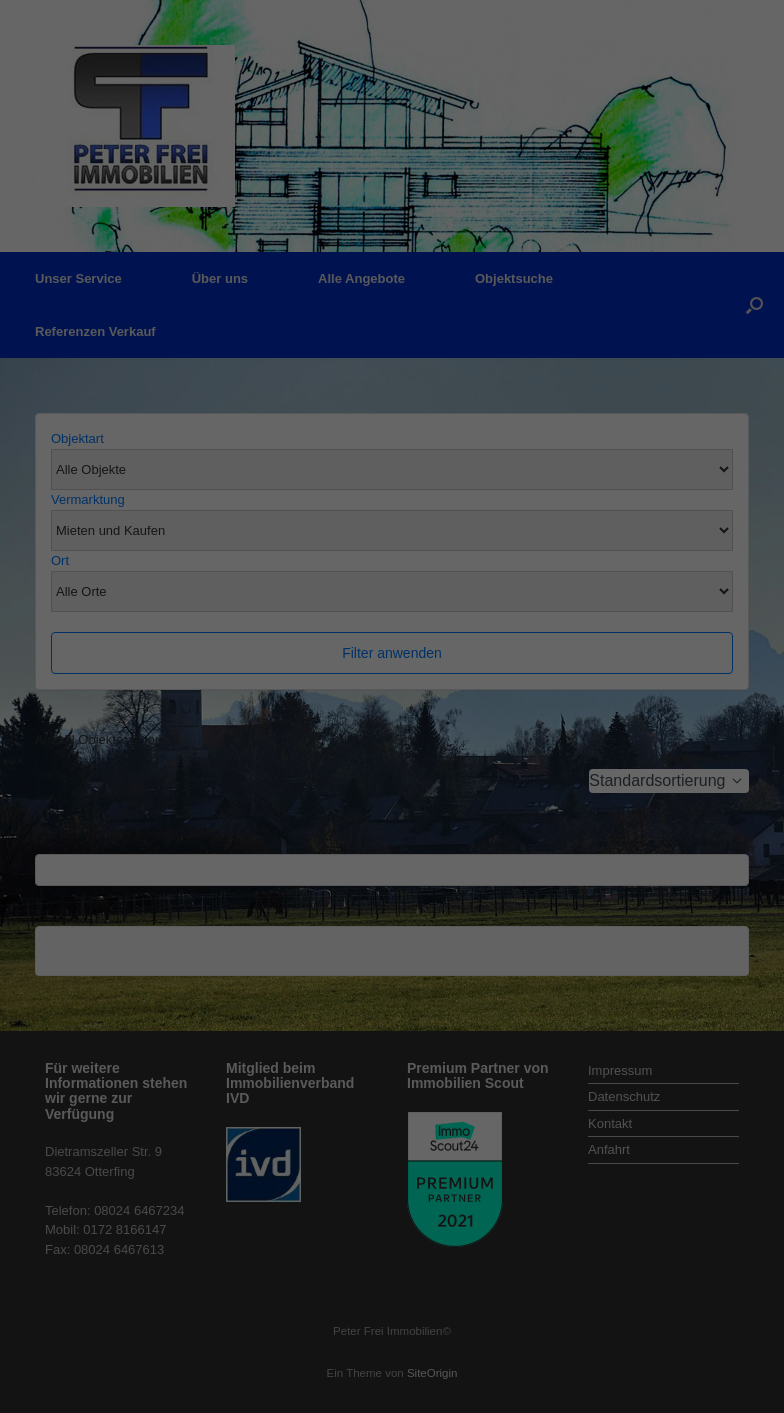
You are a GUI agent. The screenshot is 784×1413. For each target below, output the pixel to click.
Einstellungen (174, 278)
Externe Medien (576, 324)
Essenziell (177, 324)
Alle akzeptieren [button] (392, 395)
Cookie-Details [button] (392, 556)
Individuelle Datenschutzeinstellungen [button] (392, 512)
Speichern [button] (392, 454)
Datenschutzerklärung (266, 258)
